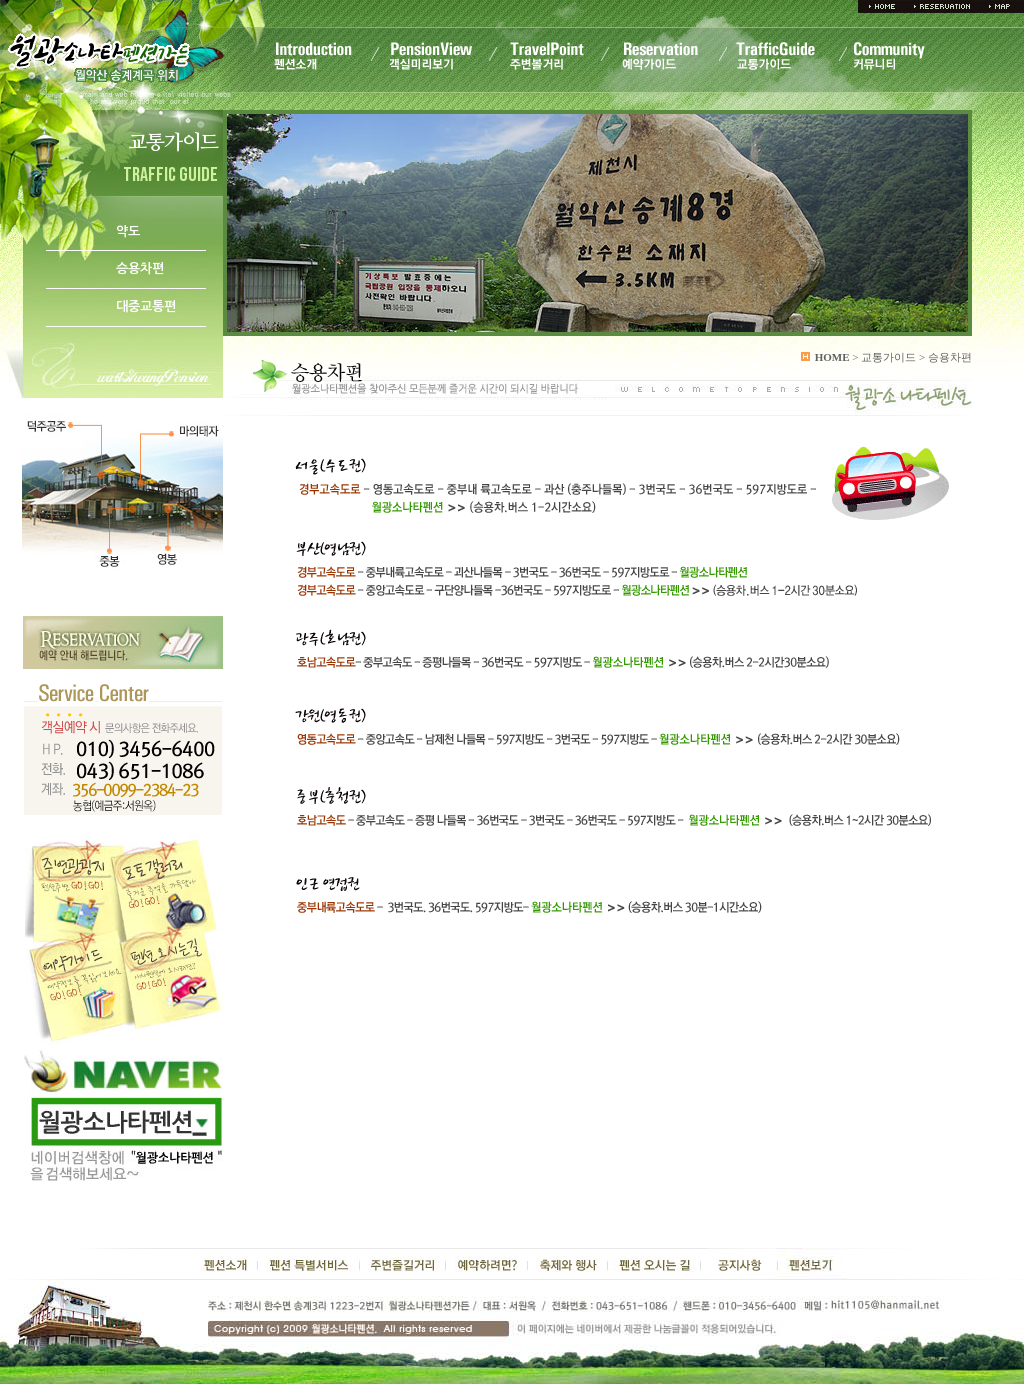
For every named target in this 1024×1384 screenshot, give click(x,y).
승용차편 (140, 268)
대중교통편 (146, 306)
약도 (128, 231)
